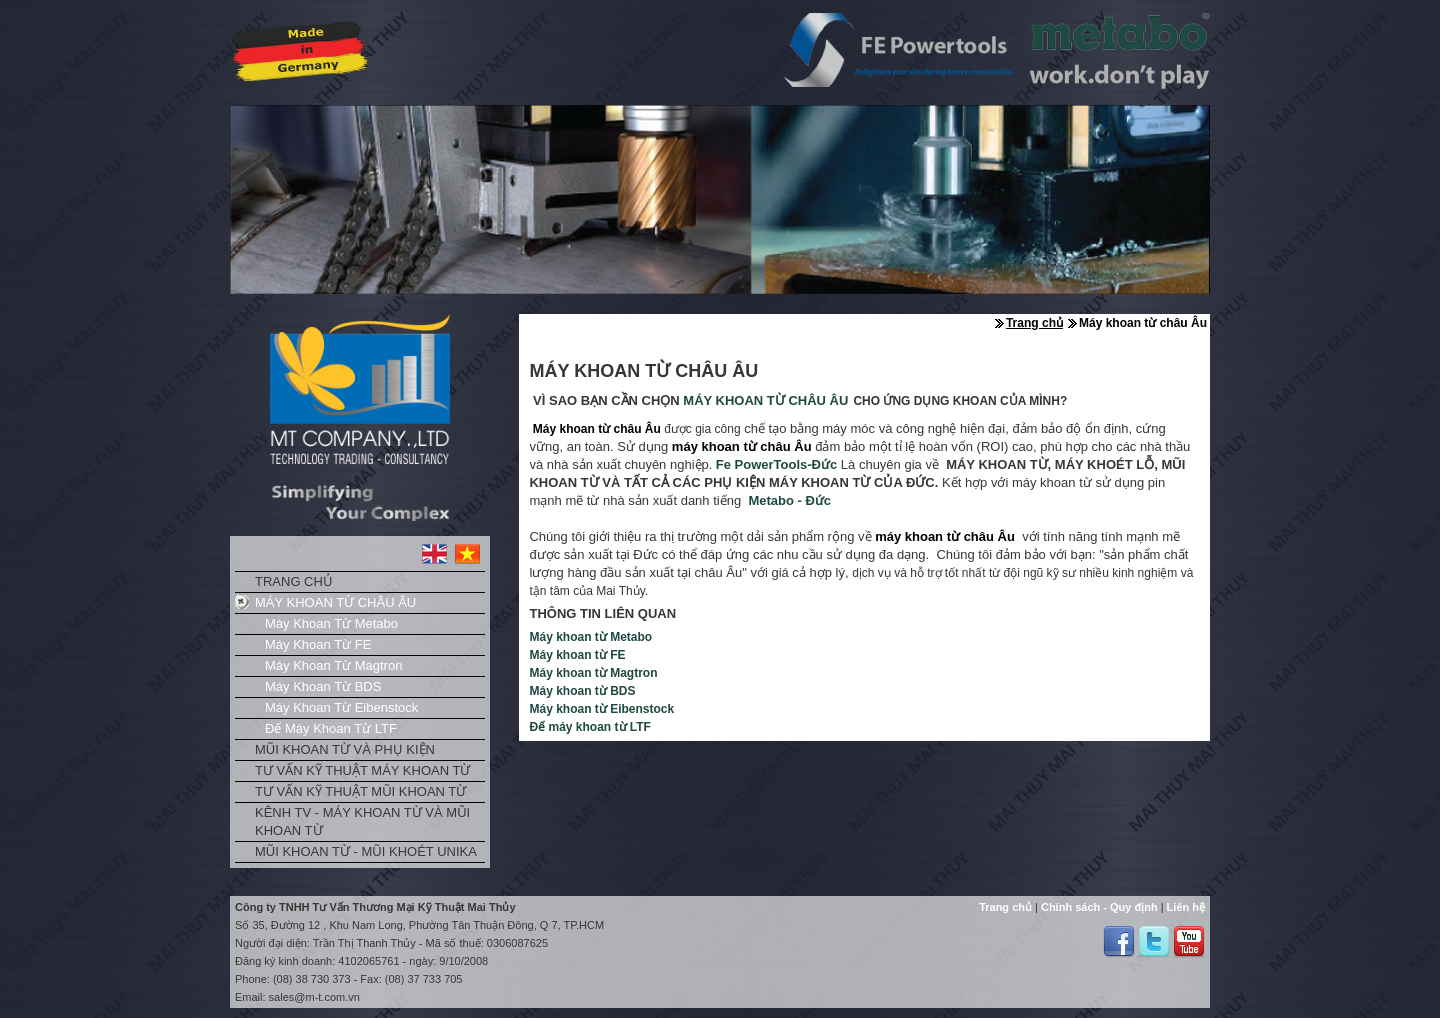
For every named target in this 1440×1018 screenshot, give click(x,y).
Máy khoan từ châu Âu (335, 602)
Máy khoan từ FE (318, 644)
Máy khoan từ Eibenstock (341, 707)
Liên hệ (1184, 907)
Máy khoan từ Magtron (333, 665)
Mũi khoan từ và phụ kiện (345, 749)
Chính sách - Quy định (1098, 907)
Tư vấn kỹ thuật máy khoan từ (362, 770)
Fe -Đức (776, 464)
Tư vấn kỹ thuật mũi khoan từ (360, 791)
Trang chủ (294, 581)
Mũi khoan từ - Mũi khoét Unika (366, 851)
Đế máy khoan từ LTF (331, 728)
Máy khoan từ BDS (323, 686)
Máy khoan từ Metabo (331, 623)
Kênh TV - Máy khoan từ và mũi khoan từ (362, 821)
